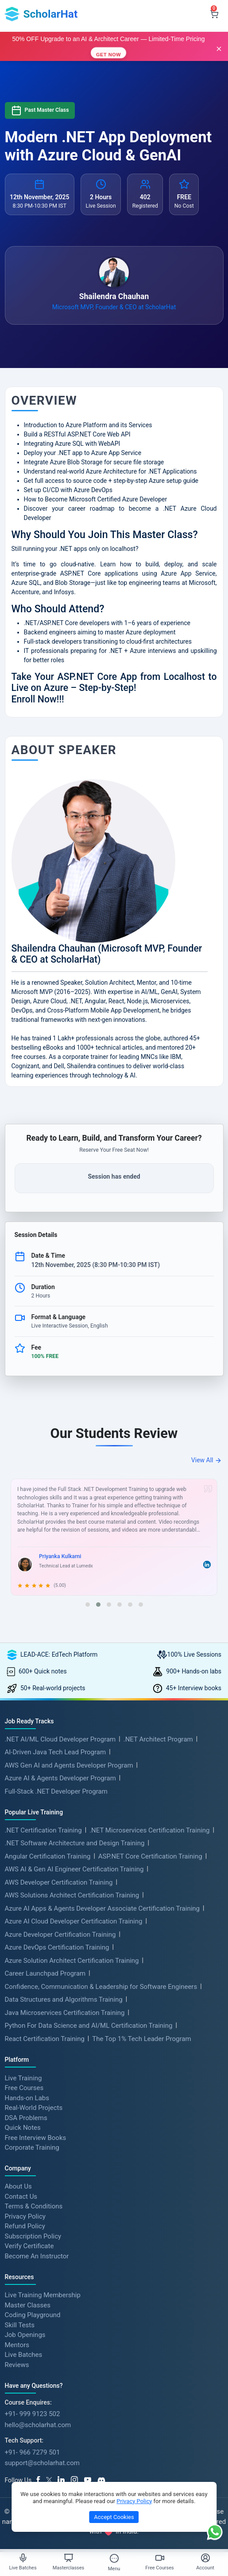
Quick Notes (23, 2128)
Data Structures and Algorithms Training (64, 1999)
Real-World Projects (34, 2108)
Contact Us (21, 2196)
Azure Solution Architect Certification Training (72, 1961)
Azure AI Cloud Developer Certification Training (74, 1921)
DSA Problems (26, 2117)
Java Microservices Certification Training (65, 2013)
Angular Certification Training (48, 1856)
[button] (87, 1604)
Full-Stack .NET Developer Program (56, 1791)
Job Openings (25, 2335)
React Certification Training (45, 2039)
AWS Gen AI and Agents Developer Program (69, 1765)
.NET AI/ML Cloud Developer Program (60, 1739)
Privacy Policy (25, 2216)
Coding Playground (33, 2315)
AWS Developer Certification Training (59, 1882)
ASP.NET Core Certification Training (150, 1856)
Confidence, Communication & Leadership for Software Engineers (101, 1987)
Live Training (23, 2078)
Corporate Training (32, 2147)
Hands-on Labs (27, 2098)
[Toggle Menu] (114, 2558)
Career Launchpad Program (45, 1973)
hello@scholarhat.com (38, 2425)
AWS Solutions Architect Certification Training (72, 1895)
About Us (18, 2186)
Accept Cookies (114, 2517)
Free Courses (24, 2088)
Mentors (17, 2344)
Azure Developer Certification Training (60, 1935)
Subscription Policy (33, 2236)
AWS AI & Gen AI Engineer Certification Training (74, 1869)
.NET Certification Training (43, 1830)
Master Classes (27, 2305)
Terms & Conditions (34, 2206)
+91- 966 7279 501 (32, 2452)
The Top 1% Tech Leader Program (141, 2039)
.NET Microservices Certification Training (149, 1830)
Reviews (17, 2364)
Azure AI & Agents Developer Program (60, 1778)
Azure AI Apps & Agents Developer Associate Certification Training (102, 1908)
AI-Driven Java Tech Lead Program (55, 1752)
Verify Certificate (29, 2246)
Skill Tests (20, 2325)
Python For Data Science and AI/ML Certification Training (89, 2026)
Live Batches (24, 2355)
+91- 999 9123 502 (32, 2414)
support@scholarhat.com (42, 2463)
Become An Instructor (37, 2256)
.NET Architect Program (158, 1739)
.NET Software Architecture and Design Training (75, 1843)
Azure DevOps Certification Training (57, 1947)
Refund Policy (25, 2226)
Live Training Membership (43, 2295)
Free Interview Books (35, 2137)
